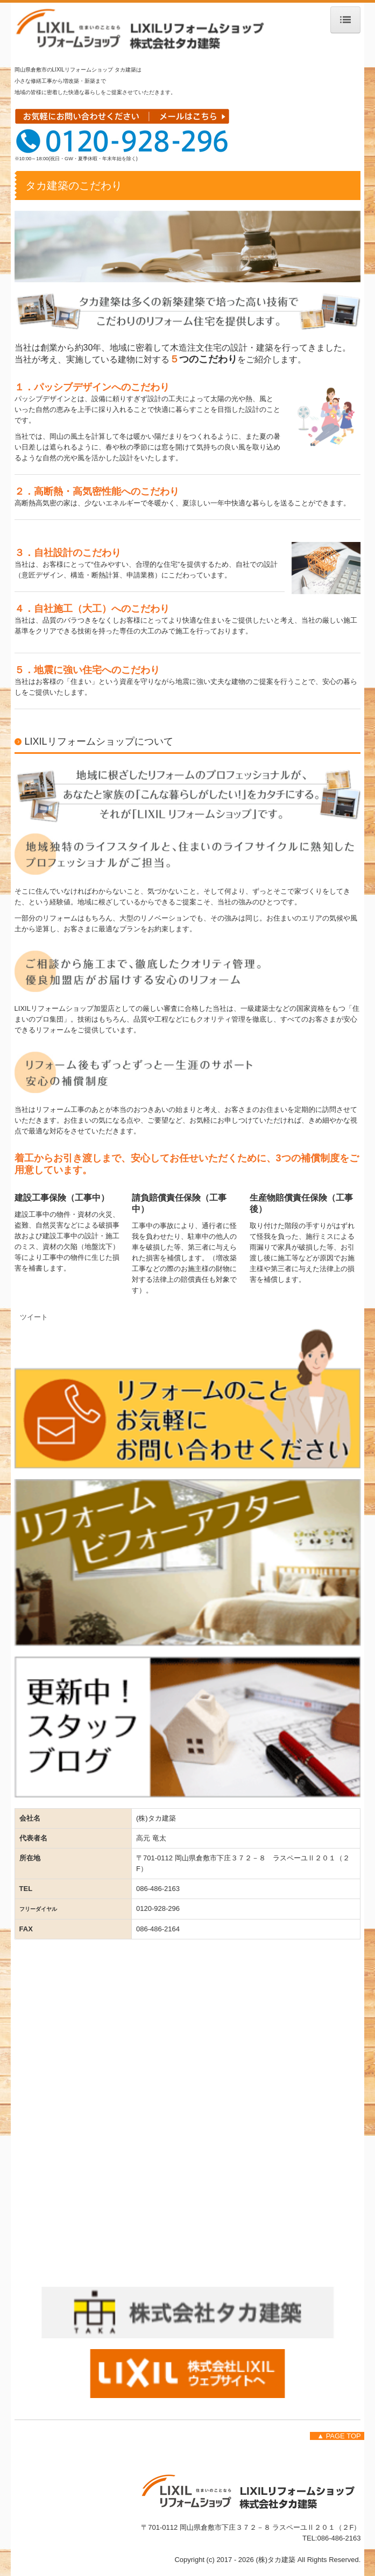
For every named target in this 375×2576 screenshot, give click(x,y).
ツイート (34, 1317)
